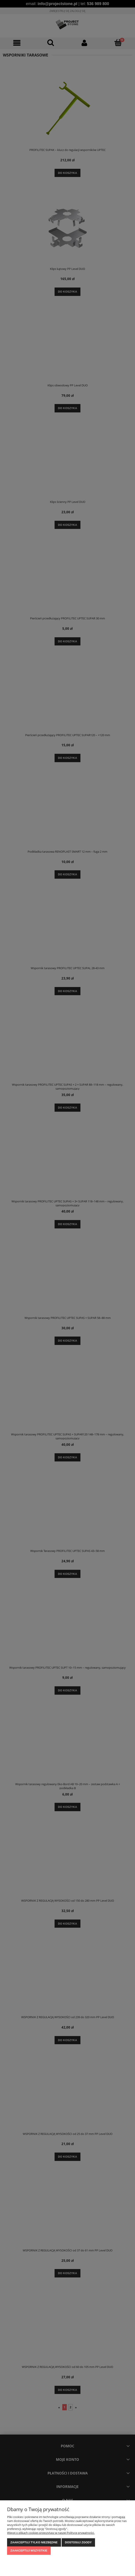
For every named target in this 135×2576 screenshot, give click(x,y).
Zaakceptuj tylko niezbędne (34, 2542)
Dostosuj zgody (78, 2542)
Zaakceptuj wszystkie (28, 2550)
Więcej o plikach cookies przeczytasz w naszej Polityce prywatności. (51, 2533)
